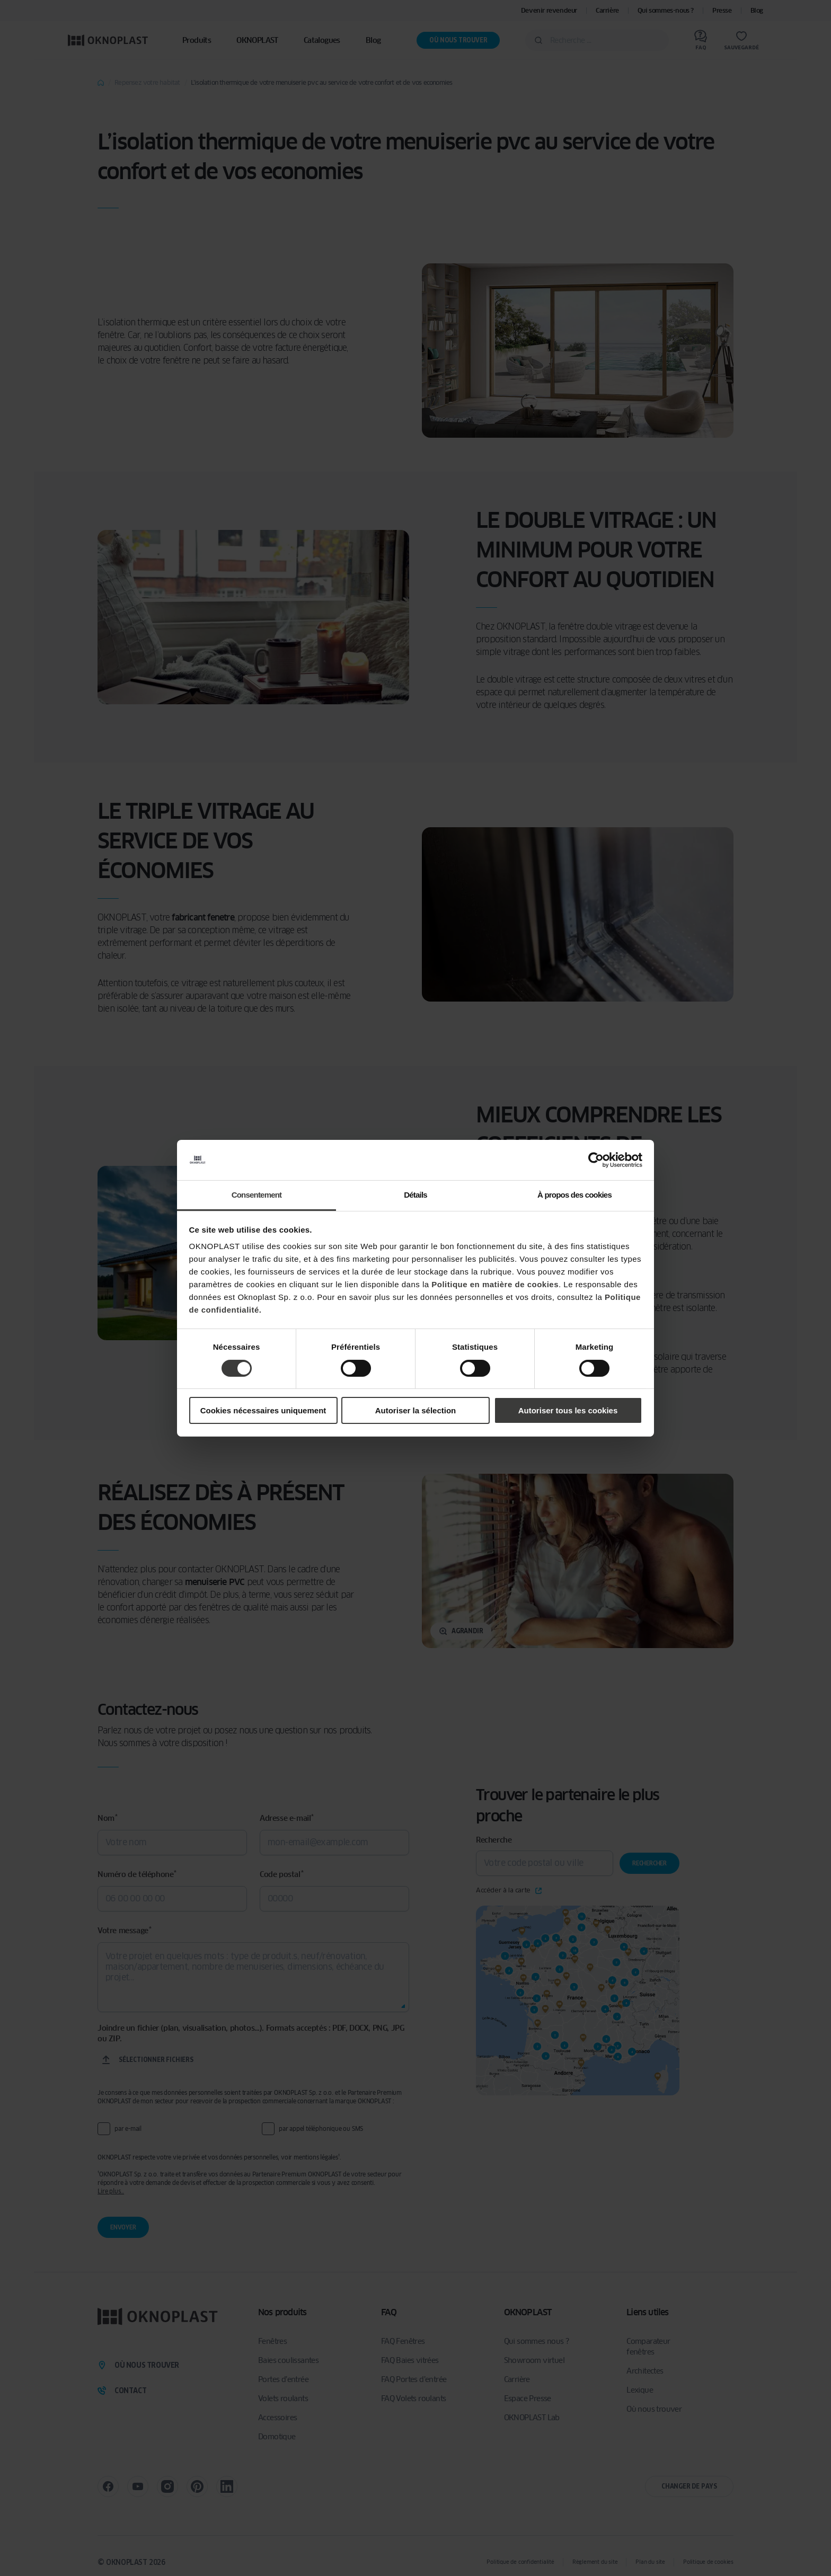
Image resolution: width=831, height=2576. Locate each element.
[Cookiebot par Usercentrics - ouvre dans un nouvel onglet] (596, 1160)
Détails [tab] (415, 1194)
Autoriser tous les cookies (568, 1410)
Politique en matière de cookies (495, 1284)
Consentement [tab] (257, 1194)
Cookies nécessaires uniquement (263, 1410)
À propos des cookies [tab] (574, 1194)
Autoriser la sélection (415, 1410)
